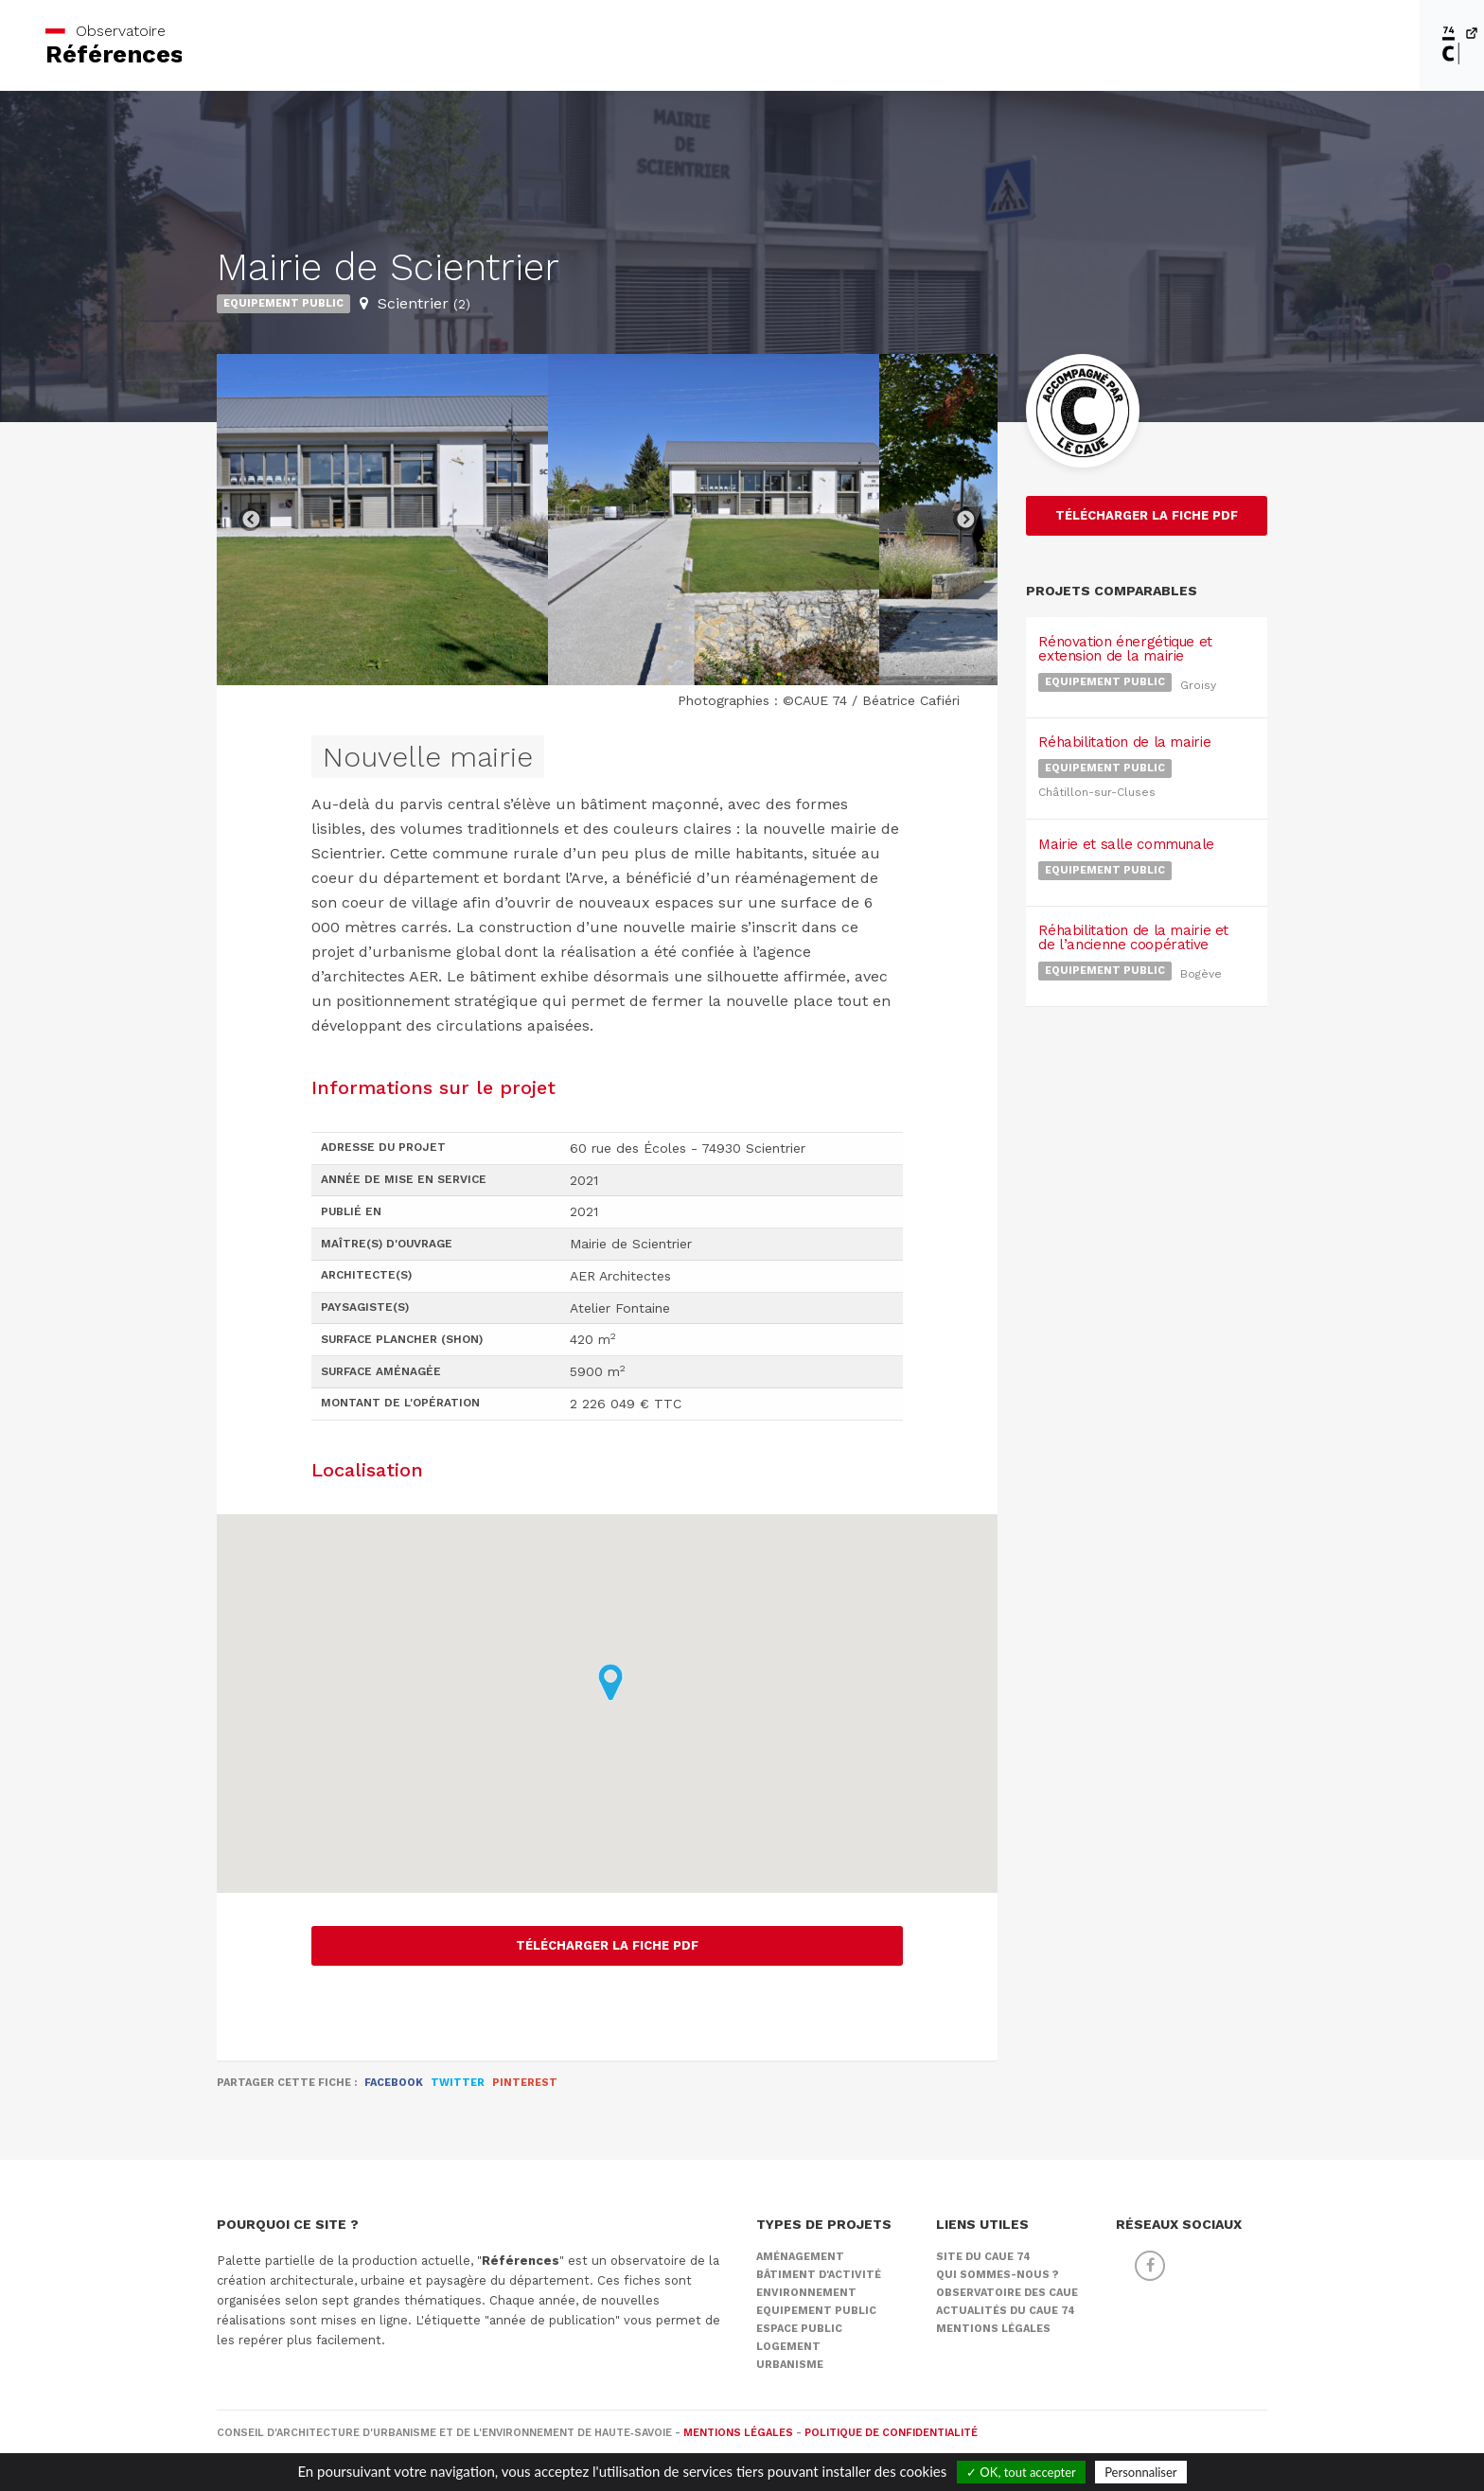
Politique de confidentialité (891, 2433)
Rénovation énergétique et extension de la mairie (1122, 640)
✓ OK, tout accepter (1021, 2472)
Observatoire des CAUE (1007, 2293)
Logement (788, 2347)
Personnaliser (1140, 2472)
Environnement (806, 2293)
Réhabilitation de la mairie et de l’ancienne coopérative (1130, 874)
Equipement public (283, 303)
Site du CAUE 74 (983, 2257)
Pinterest (524, 2082)
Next (964, 519)
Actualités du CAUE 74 (1005, 2311)
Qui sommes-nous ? (997, 2275)
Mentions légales (993, 2329)
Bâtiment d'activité (818, 2275)
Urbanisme (789, 2364)
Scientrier (424, 303)
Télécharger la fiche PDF (607, 1945)
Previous (249, 519)
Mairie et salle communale (1123, 798)
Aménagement (800, 2257)
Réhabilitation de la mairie (1121, 715)
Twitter (458, 2082)
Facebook (393, 2082)
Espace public (799, 2329)
